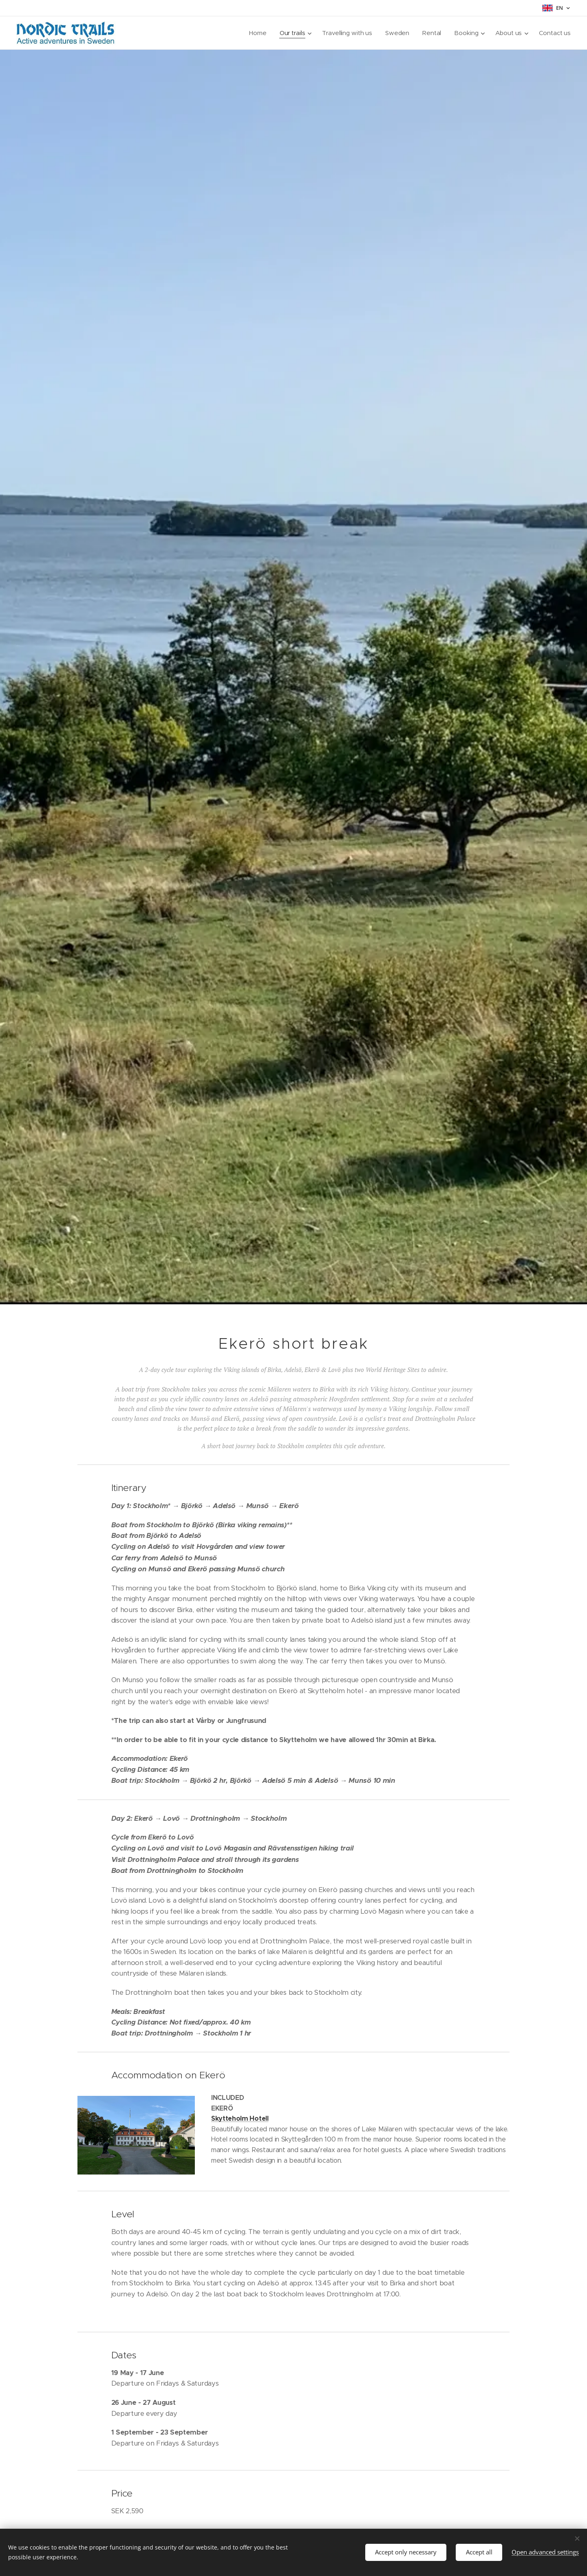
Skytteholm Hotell (240, 2118)
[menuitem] (256, 33)
